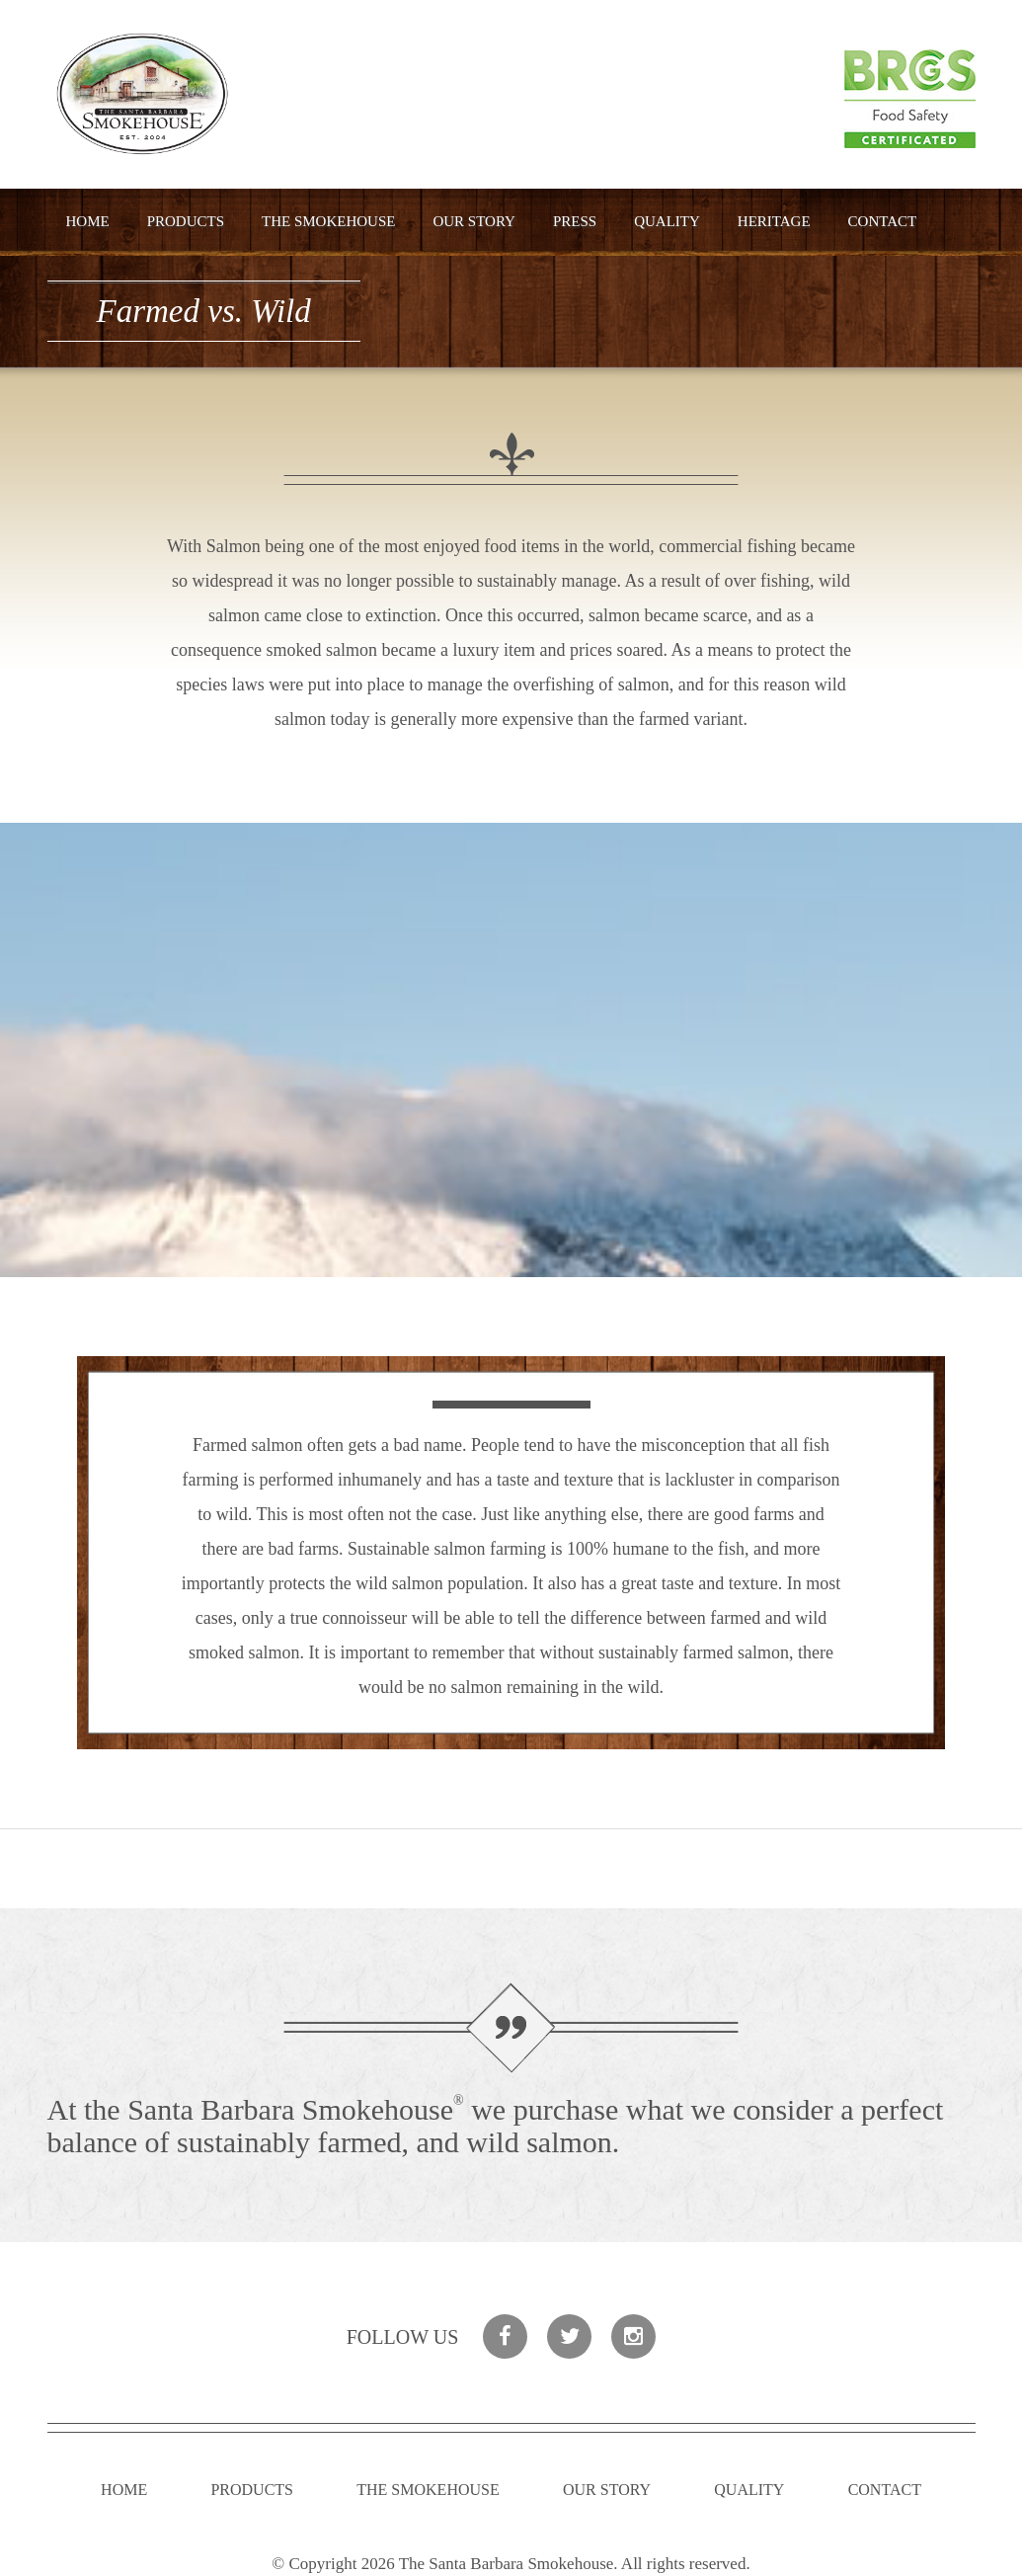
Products (185, 221)
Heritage (774, 221)
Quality (667, 221)
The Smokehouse (328, 221)
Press (574, 221)
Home (88, 221)
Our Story (473, 221)
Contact (882, 221)
